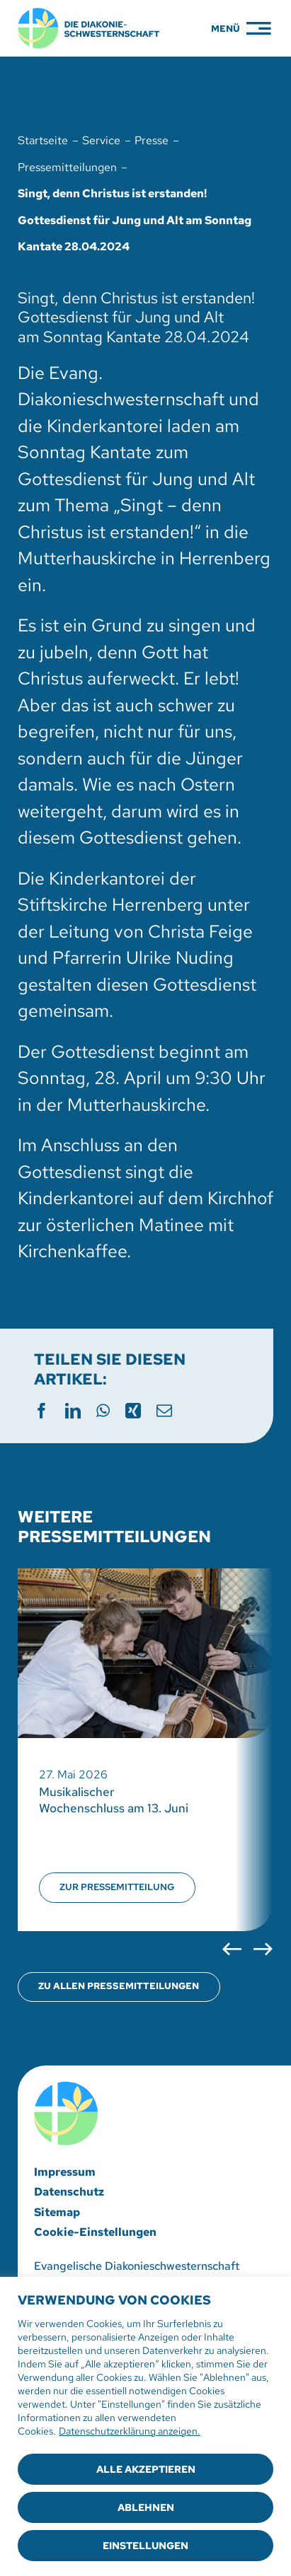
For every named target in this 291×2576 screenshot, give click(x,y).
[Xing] (133, 1408)
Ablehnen (146, 2507)
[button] (231, 1949)
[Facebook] (41, 1408)
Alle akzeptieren (145, 2469)
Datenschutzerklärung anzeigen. (129, 2431)
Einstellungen (145, 2545)
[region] (145, 2426)
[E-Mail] (164, 1408)
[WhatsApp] (103, 1408)
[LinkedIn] (73, 1408)
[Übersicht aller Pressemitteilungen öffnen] (119, 1987)
